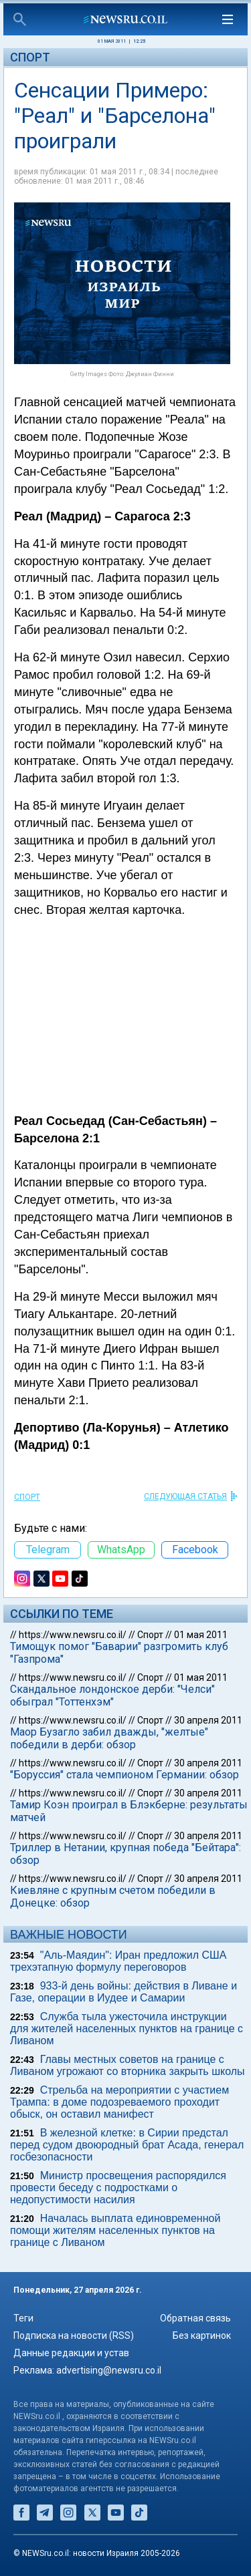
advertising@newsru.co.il (108, 2370)
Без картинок (202, 2335)
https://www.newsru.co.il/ (73, 1634)
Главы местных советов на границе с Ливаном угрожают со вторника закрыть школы (127, 2065)
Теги (23, 2318)
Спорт (30, 57)
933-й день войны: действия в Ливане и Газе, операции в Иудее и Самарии (123, 1991)
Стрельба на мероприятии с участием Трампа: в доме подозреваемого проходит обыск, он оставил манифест (119, 2102)
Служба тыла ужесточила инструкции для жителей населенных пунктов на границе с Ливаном (126, 2028)
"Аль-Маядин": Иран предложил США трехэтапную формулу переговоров (118, 1961)
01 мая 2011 (201, 1634)
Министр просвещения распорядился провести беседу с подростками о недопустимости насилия (118, 2187)
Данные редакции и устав (71, 2353)
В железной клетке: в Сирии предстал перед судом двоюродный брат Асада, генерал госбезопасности (127, 2144)
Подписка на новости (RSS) (73, 2335)
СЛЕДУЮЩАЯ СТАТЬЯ (185, 1496)
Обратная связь (195, 2318)
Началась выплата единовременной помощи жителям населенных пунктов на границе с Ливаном (115, 2230)
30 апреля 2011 (208, 1720)
